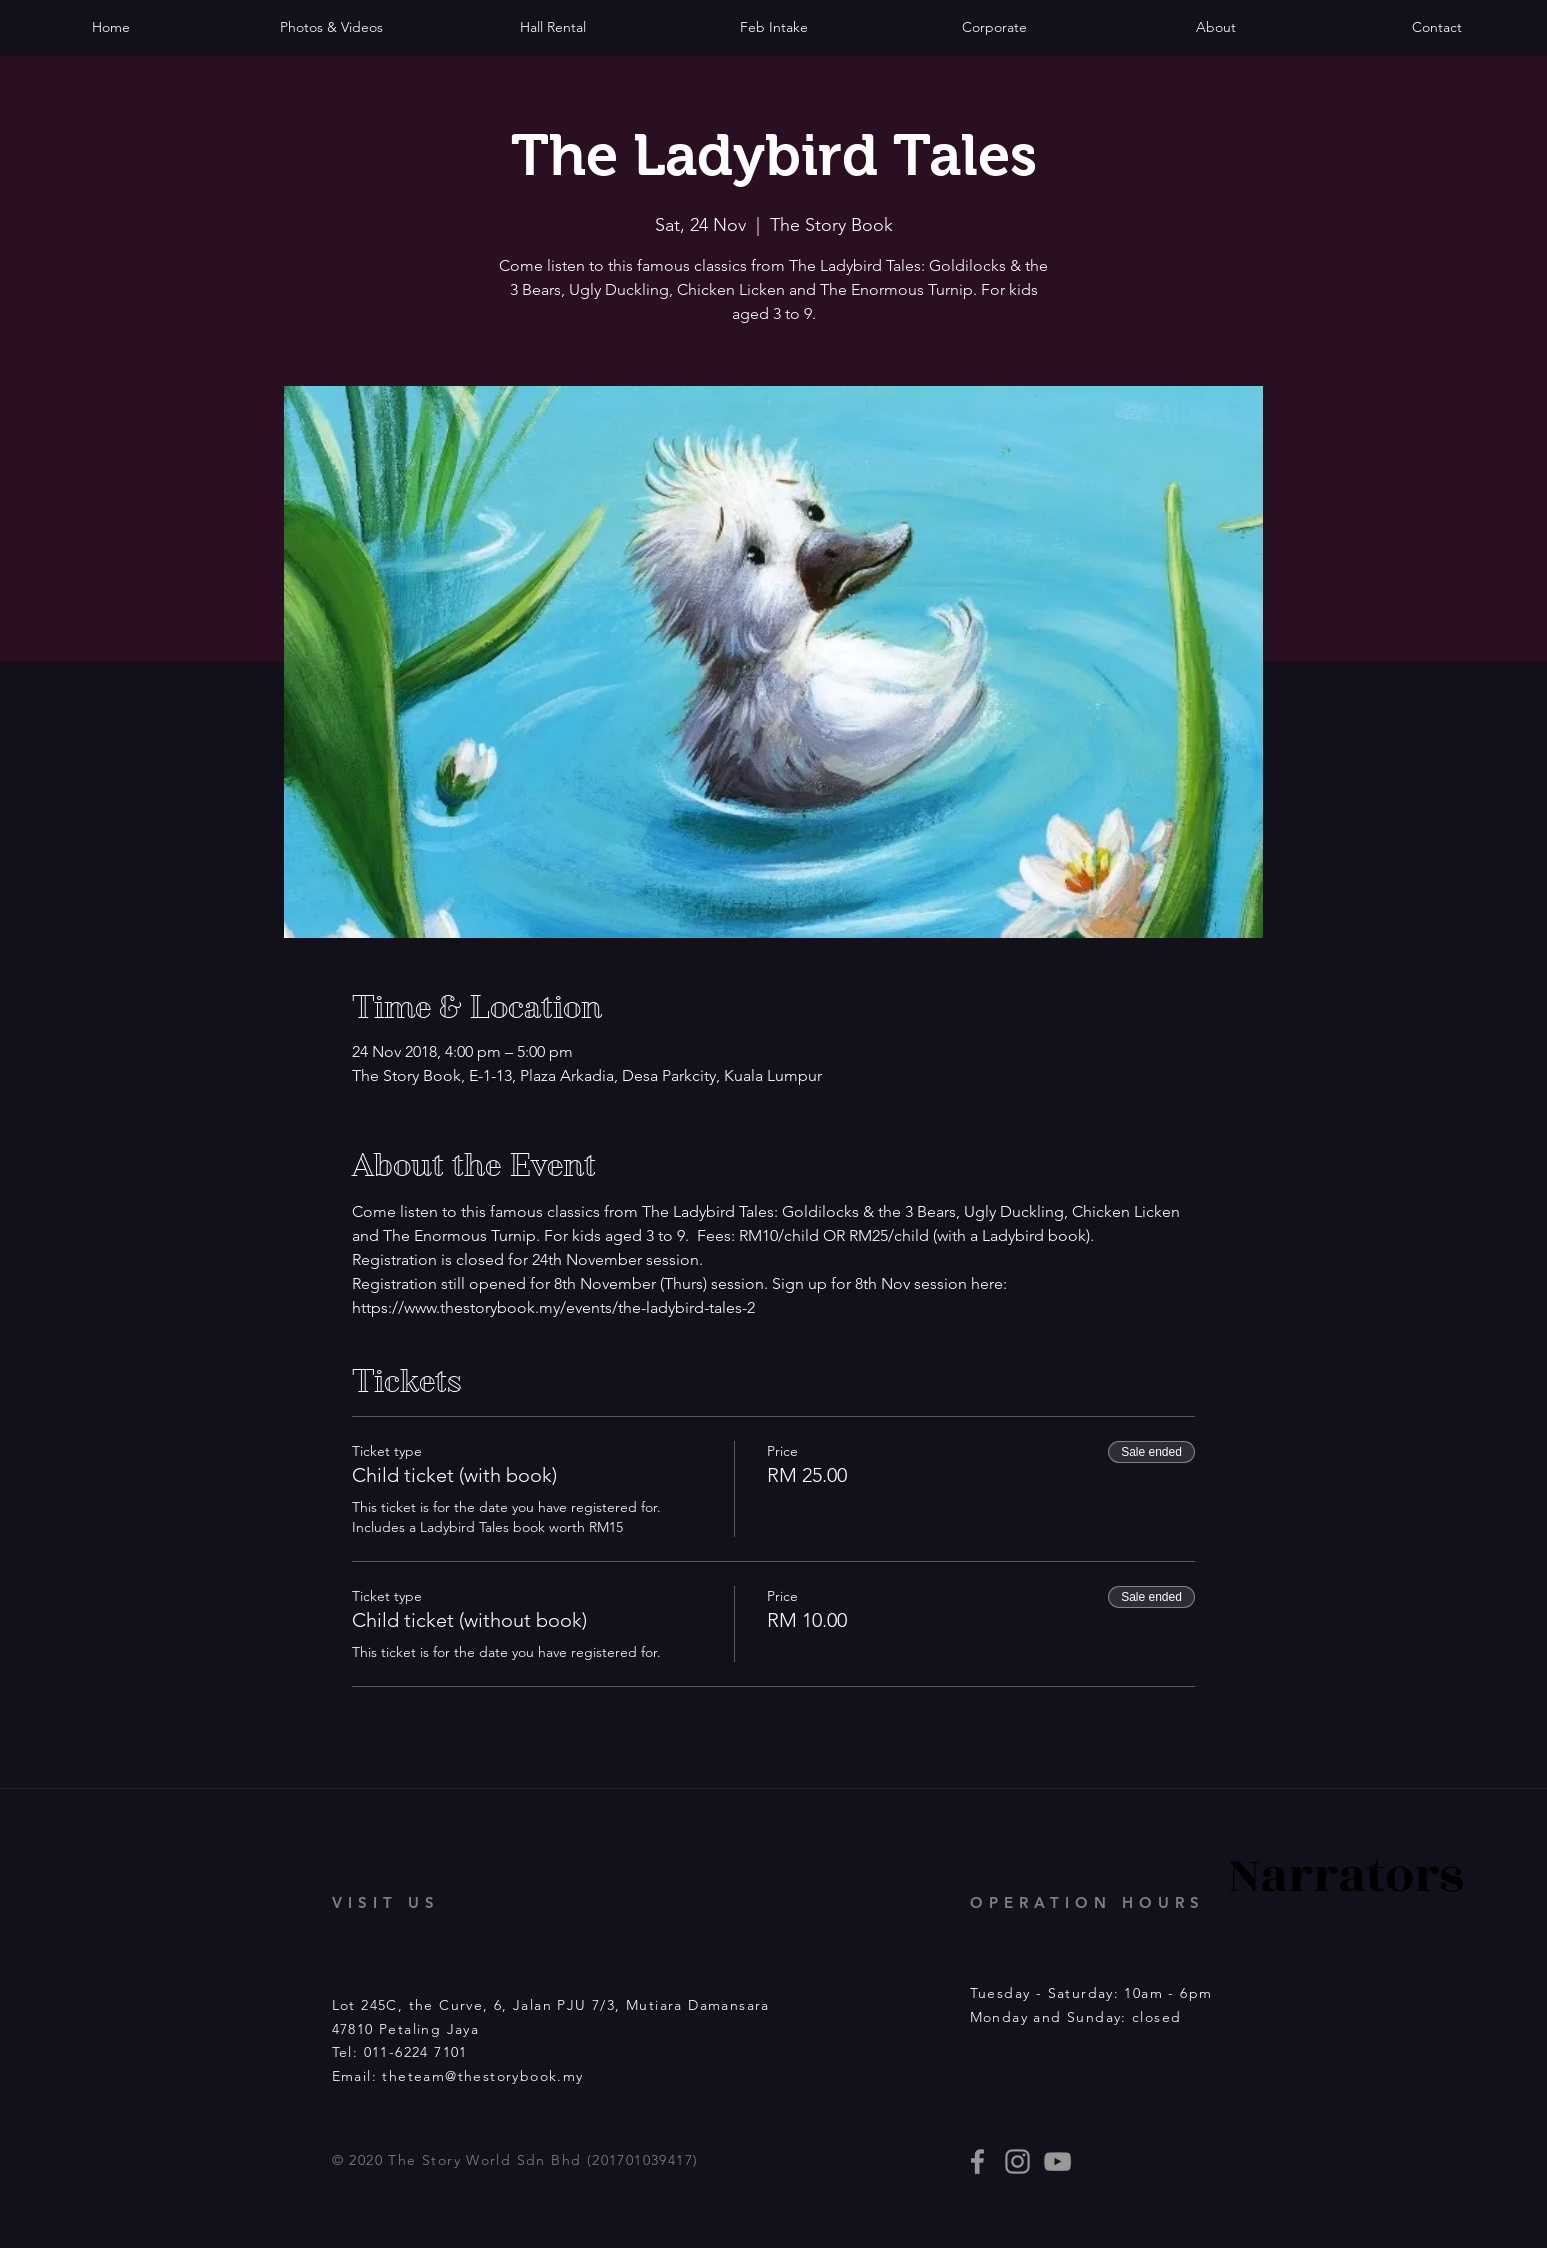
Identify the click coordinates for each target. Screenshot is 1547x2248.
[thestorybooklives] (977, 2161)
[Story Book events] (1057, 2161)
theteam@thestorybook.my (482, 2076)
